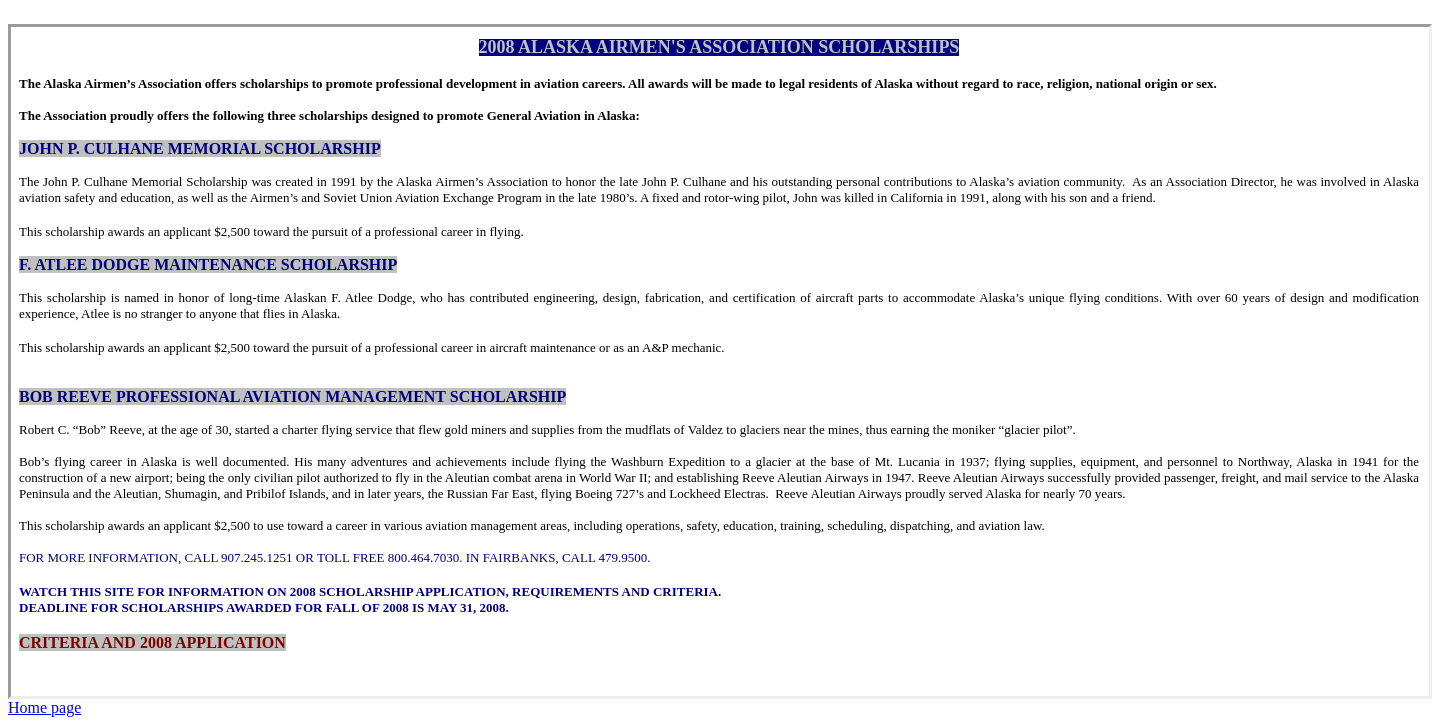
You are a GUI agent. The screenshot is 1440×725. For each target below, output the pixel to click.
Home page (44, 707)
